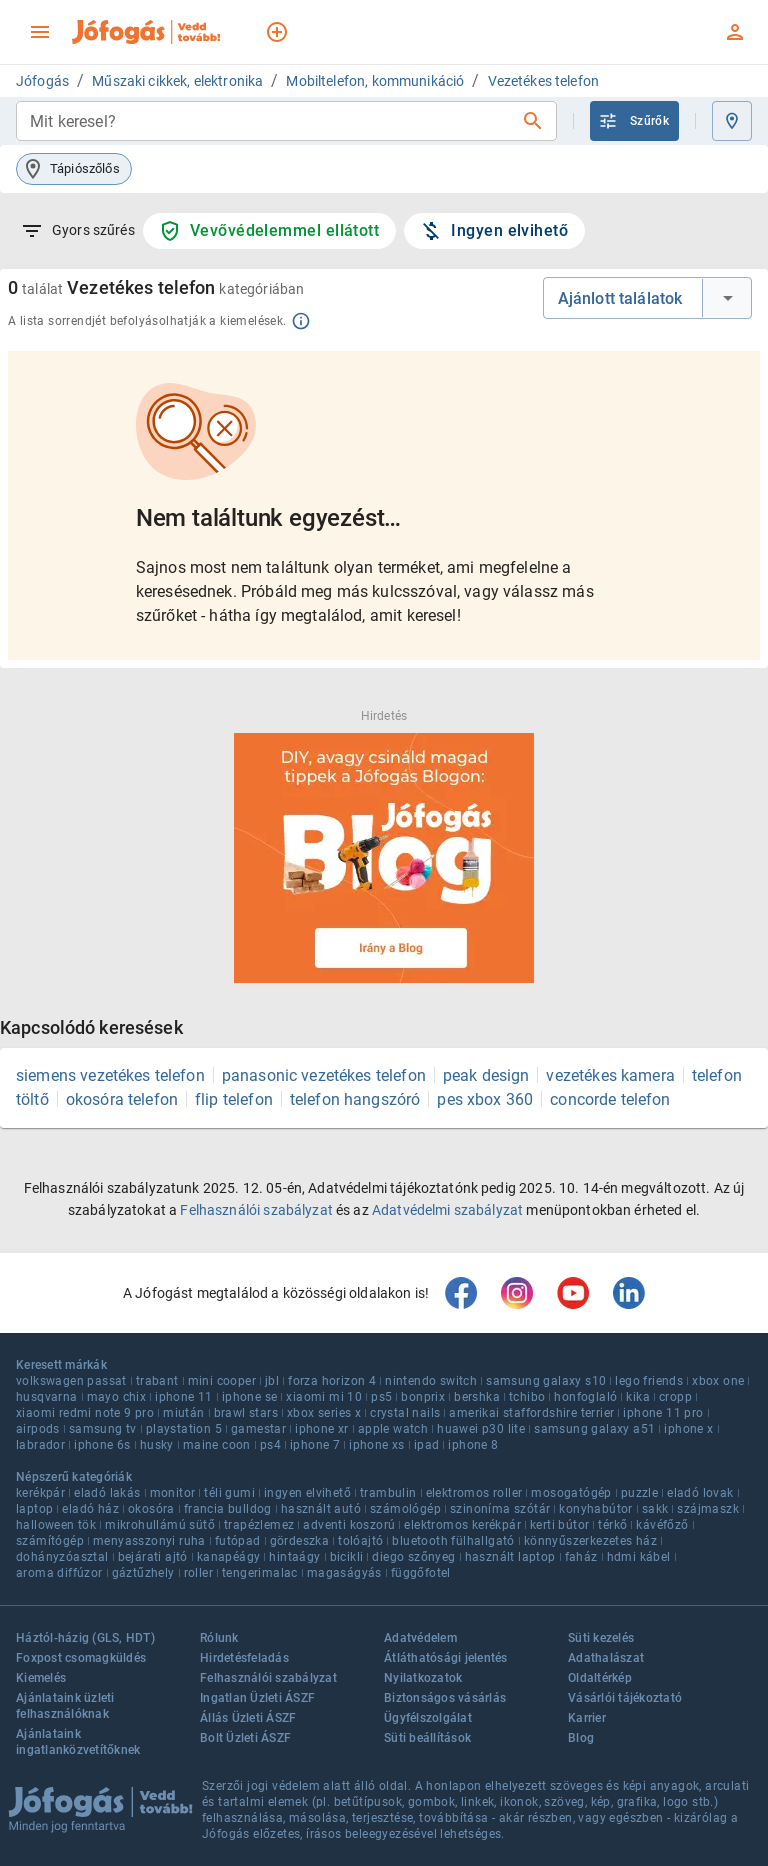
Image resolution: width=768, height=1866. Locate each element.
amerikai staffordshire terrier (531, 1413)
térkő (612, 1525)
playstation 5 (184, 1429)
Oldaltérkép (600, 1678)
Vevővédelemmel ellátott (269, 231)
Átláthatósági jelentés (446, 1658)
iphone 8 (473, 1445)
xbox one (718, 1381)
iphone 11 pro (663, 1413)
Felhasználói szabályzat (256, 1210)
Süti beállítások (427, 1738)
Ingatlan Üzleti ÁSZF (257, 1698)
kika (638, 1397)
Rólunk (219, 1638)
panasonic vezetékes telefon (324, 1075)
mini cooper (222, 1381)
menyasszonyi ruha (149, 1541)
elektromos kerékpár (462, 1525)
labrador (40, 1445)
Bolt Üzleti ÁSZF (245, 1738)
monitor (173, 1493)
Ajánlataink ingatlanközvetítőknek (78, 1742)
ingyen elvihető (307, 1493)
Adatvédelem (420, 1638)
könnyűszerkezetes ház (590, 1541)
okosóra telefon (122, 1099)
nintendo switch (431, 1381)
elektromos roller (474, 1493)
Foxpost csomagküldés (81, 1658)
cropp (675, 1397)
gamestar (258, 1429)
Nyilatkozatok (423, 1678)
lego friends (649, 1381)
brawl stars (246, 1413)
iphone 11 (184, 1397)
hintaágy (294, 1557)
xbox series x (324, 1413)
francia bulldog (228, 1509)
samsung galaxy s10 (546, 1381)
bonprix (423, 1397)
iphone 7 (315, 1445)
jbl (272, 1381)
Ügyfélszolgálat (428, 1718)
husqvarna (47, 1397)
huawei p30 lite (481, 1429)
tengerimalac (260, 1573)
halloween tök (56, 1525)
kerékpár (40, 1493)
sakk (655, 1509)
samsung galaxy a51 (594, 1429)
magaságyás (344, 1573)
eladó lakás (107, 1493)
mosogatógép (571, 1493)
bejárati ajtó (153, 1557)
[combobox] (270, 121)
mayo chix (117, 1397)
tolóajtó (360, 1541)
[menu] (40, 32)
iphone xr (322, 1429)
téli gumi (229, 1493)
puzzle (639, 1493)
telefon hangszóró (355, 1099)
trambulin (388, 1493)
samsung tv (103, 1429)
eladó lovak (700, 1493)
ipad (427, 1445)
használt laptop (510, 1557)
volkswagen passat (71, 1381)
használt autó (321, 1509)
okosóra (151, 1509)
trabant (157, 1381)
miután (183, 1413)
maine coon (217, 1445)
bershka (477, 1397)
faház (581, 1557)
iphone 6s (102, 1445)
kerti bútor (559, 1525)
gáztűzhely (143, 1573)
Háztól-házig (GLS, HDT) (85, 1638)
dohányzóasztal (62, 1557)
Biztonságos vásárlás (445, 1698)
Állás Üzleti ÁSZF (248, 1718)
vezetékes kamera (610, 1075)
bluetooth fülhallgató (453, 1541)
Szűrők (633, 121)
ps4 (270, 1445)
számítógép (50, 1541)
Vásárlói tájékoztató (625, 1698)
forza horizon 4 (332, 1381)
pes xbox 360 (485, 1099)
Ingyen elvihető (493, 231)
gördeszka (300, 1541)
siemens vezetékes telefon (110, 1075)
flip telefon (234, 1099)
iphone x (688, 1429)
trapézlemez (259, 1525)
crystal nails (405, 1413)
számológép (405, 1509)
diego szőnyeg (413, 1557)
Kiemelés (41, 1678)
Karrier (587, 1718)
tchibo (527, 1397)
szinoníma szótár (500, 1509)
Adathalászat (606, 1658)
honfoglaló (585, 1397)
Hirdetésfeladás (244, 1658)
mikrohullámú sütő (160, 1525)
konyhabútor (595, 1509)
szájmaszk (708, 1509)
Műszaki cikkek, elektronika (177, 81)
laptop (34, 1509)
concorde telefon (610, 1099)
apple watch (393, 1429)
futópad (238, 1541)
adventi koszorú (349, 1525)
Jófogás (42, 81)
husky (157, 1445)
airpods (38, 1429)
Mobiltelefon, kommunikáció (375, 81)
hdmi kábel (639, 1557)
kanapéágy (229, 1557)
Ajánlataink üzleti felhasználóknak (65, 1706)
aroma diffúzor (59, 1573)
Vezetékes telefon (544, 81)
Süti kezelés (601, 1638)
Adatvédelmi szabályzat (447, 1210)
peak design (486, 1075)
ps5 (381, 1397)
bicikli (347, 1557)
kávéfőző (662, 1525)
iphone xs (377, 1445)
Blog (581, 1738)
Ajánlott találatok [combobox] (620, 298)
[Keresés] (533, 121)
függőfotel (421, 1573)
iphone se (250, 1397)
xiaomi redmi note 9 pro (85, 1413)
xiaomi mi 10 (324, 1397)
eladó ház (90, 1509)
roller (198, 1573)
